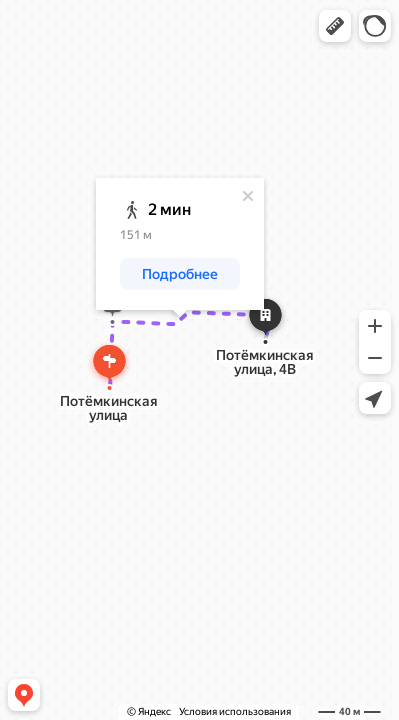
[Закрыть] (248, 196)
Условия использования (235, 711)
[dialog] (180, 244)
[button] (335, 26)
